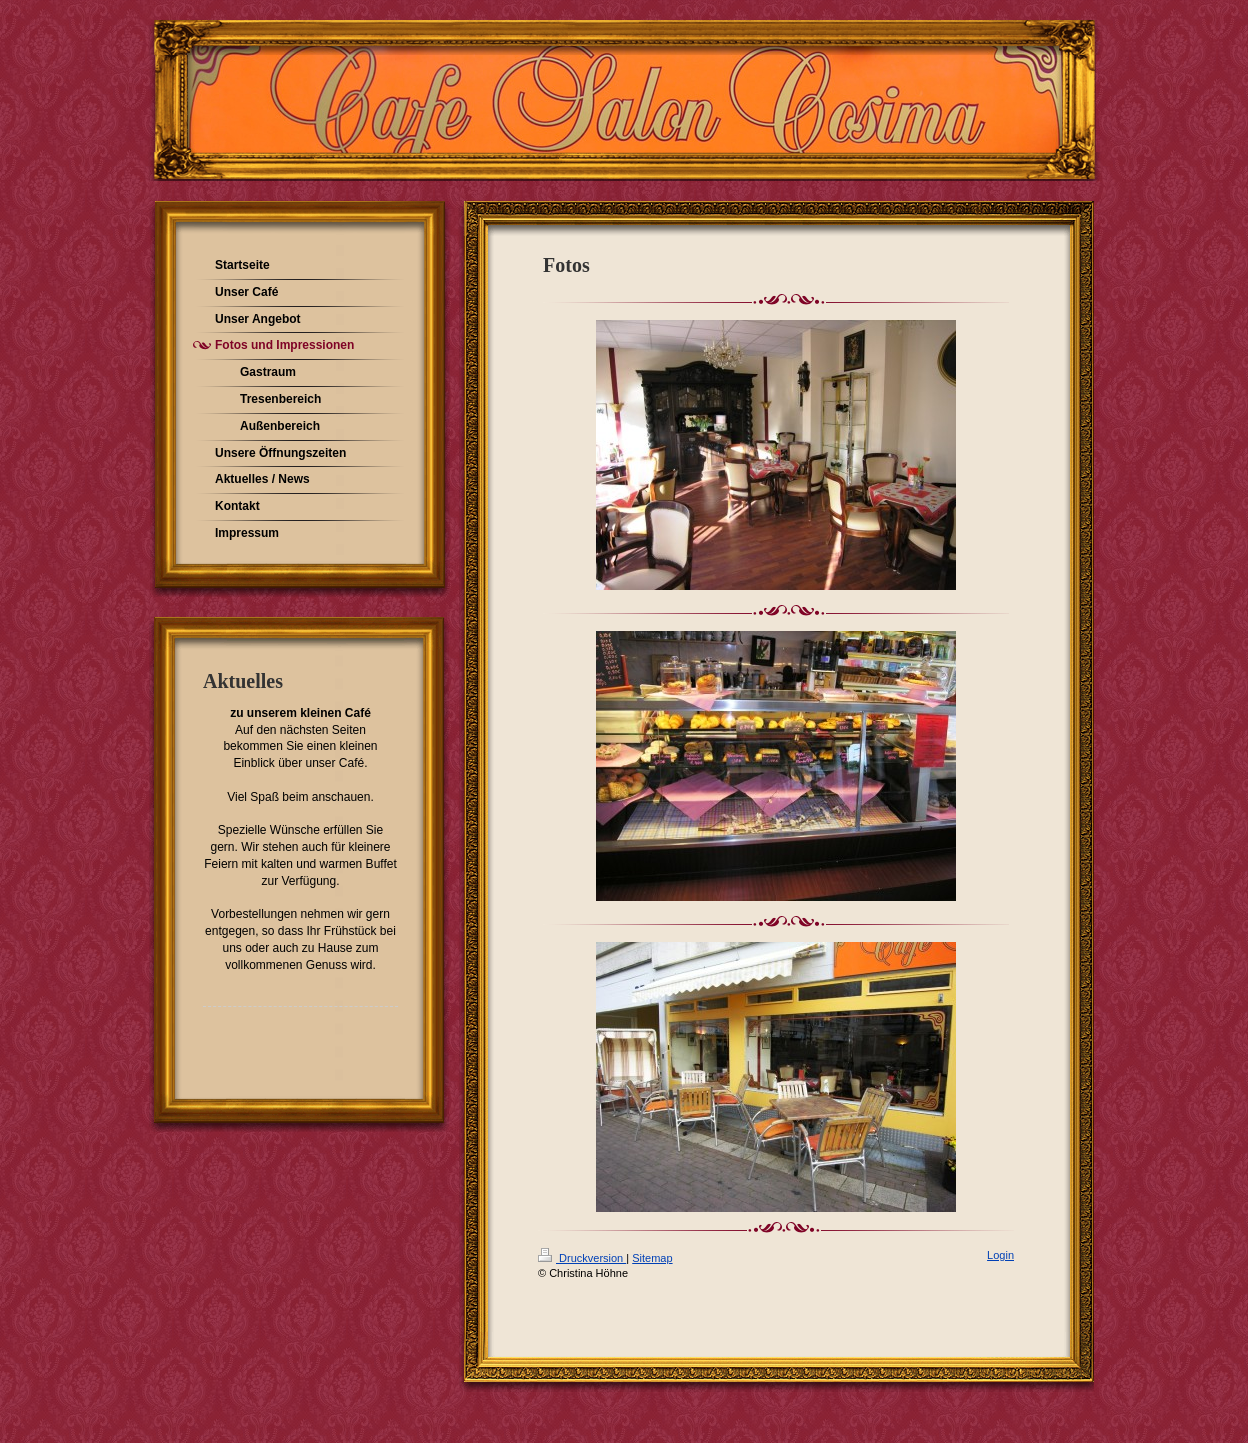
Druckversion (582, 1258)
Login (1000, 1255)
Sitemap (652, 1258)
